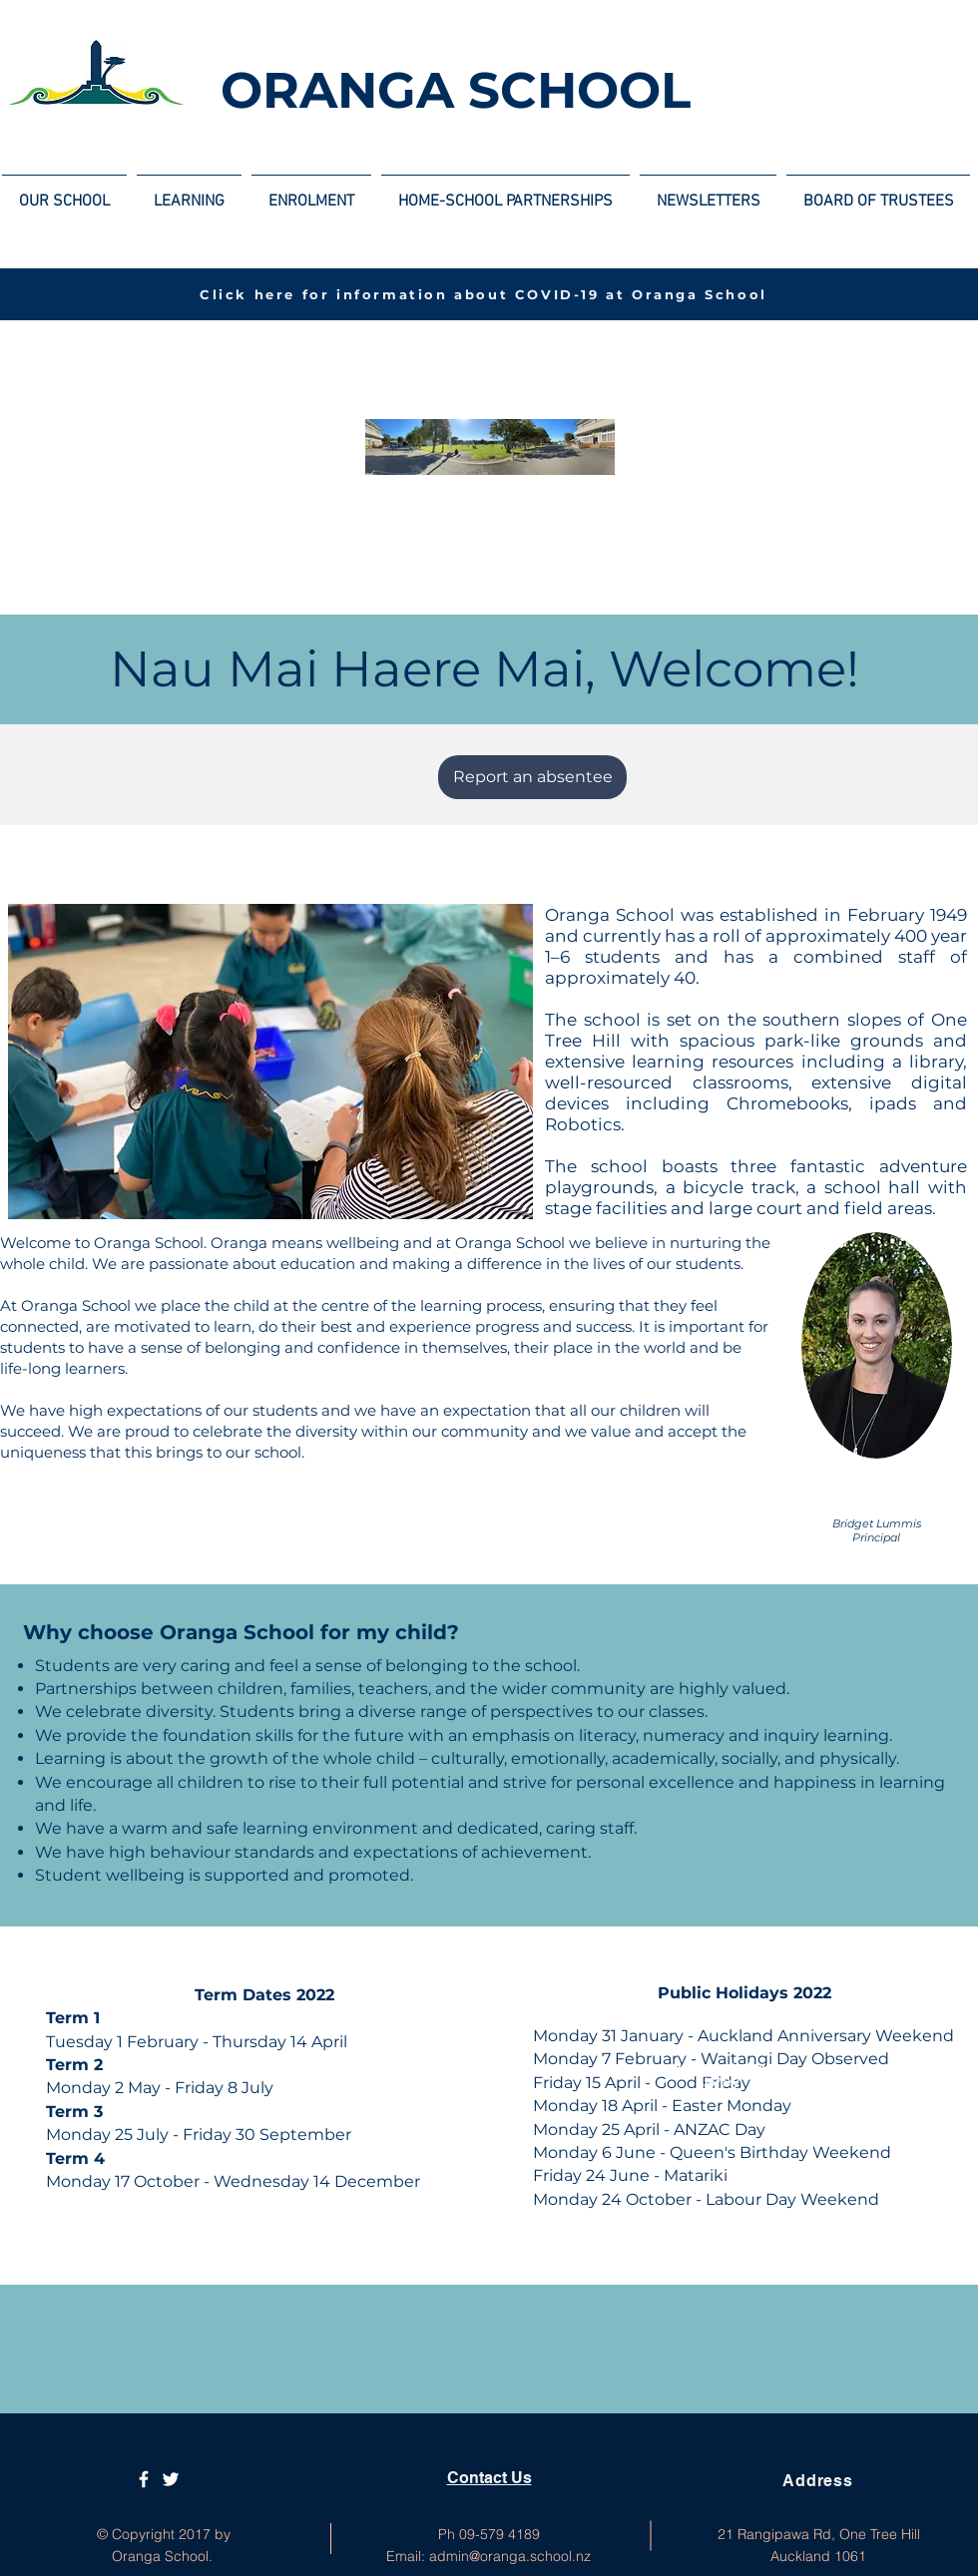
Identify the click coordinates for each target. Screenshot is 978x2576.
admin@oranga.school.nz (510, 2556)
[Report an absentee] (532, 777)
